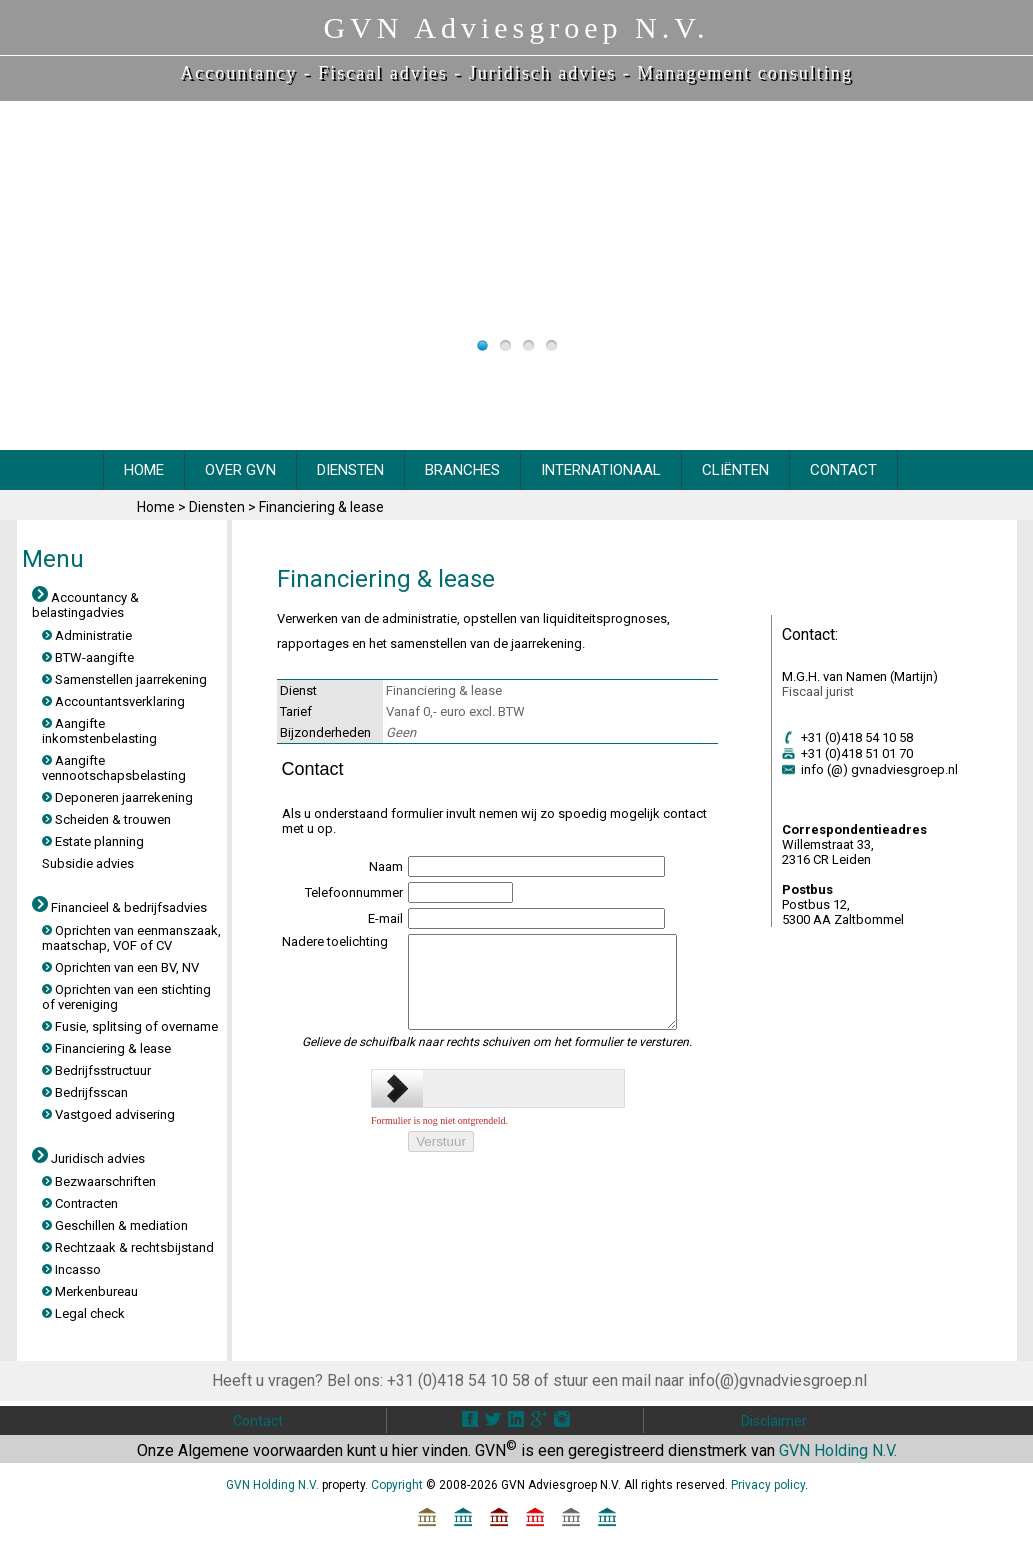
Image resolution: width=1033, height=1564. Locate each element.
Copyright (397, 1485)
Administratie (87, 635)
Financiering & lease (321, 507)
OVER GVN (240, 470)
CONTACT (843, 470)
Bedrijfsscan (85, 1092)
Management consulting (744, 73)
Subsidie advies (88, 863)
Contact (258, 1421)
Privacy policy (768, 1485)
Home (157, 507)
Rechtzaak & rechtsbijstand (128, 1247)
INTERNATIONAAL (601, 470)
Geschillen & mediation (115, 1225)
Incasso (71, 1269)
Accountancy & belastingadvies (85, 605)
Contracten (80, 1203)
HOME (144, 470)
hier (405, 1450)
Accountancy (238, 73)
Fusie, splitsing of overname (130, 1026)
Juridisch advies (542, 73)
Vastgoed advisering (108, 1114)
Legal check (83, 1313)
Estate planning (93, 841)
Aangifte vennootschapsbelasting (114, 768)
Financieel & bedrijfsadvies (119, 907)
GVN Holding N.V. (838, 1450)
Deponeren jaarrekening (117, 797)
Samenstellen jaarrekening (124, 679)
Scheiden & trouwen (106, 819)
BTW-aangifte (88, 657)
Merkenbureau (90, 1291)
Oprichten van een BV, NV (120, 967)
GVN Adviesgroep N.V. (516, 27)
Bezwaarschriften (99, 1181)
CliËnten (735, 470)
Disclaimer (774, 1421)
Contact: (810, 634)
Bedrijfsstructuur (96, 1070)
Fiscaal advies (382, 73)
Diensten (218, 507)
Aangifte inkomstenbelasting (99, 731)
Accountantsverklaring (113, 701)
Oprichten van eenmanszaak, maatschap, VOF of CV (131, 938)
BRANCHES (462, 470)
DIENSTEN (350, 470)
